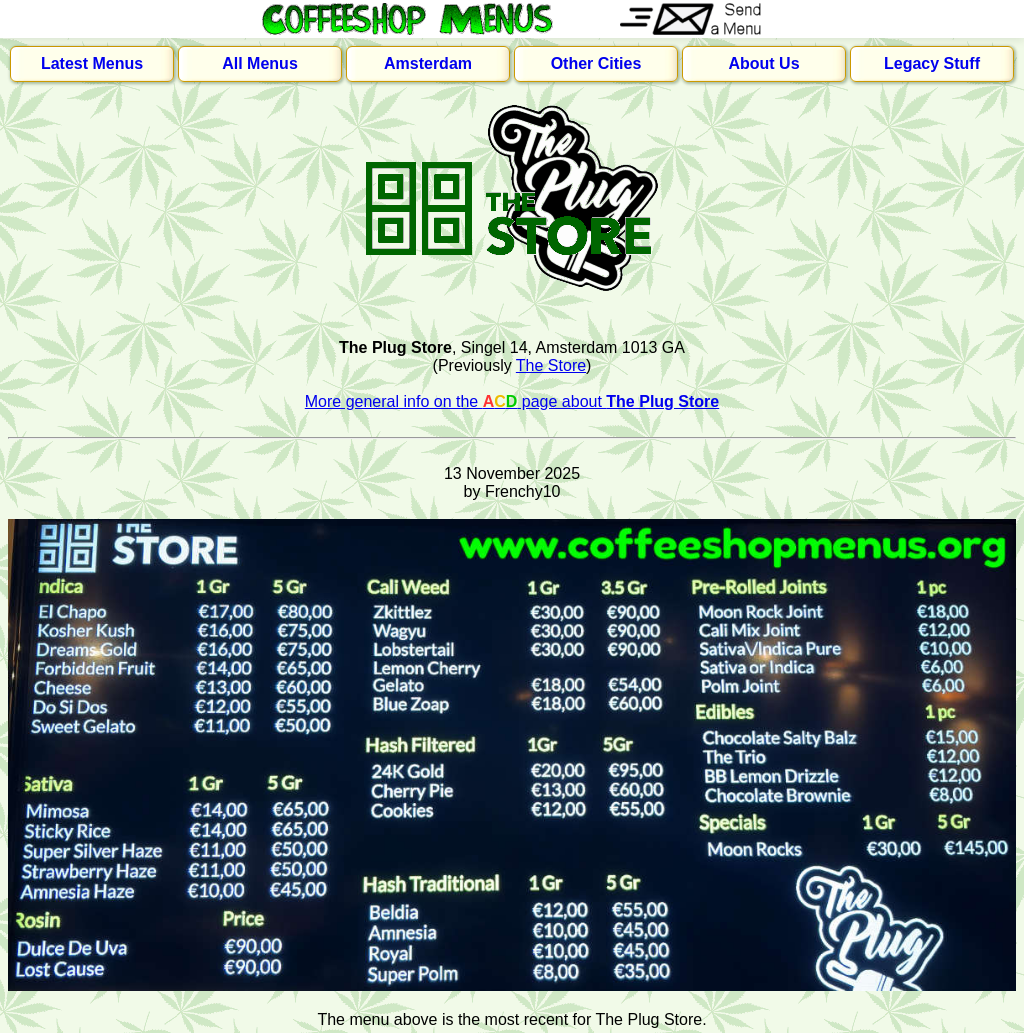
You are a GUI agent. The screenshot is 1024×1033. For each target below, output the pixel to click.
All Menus (260, 63)
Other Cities (596, 63)
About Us (763, 63)
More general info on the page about (512, 401)
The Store (551, 365)
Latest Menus (92, 63)
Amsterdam (428, 63)
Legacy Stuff (932, 63)
